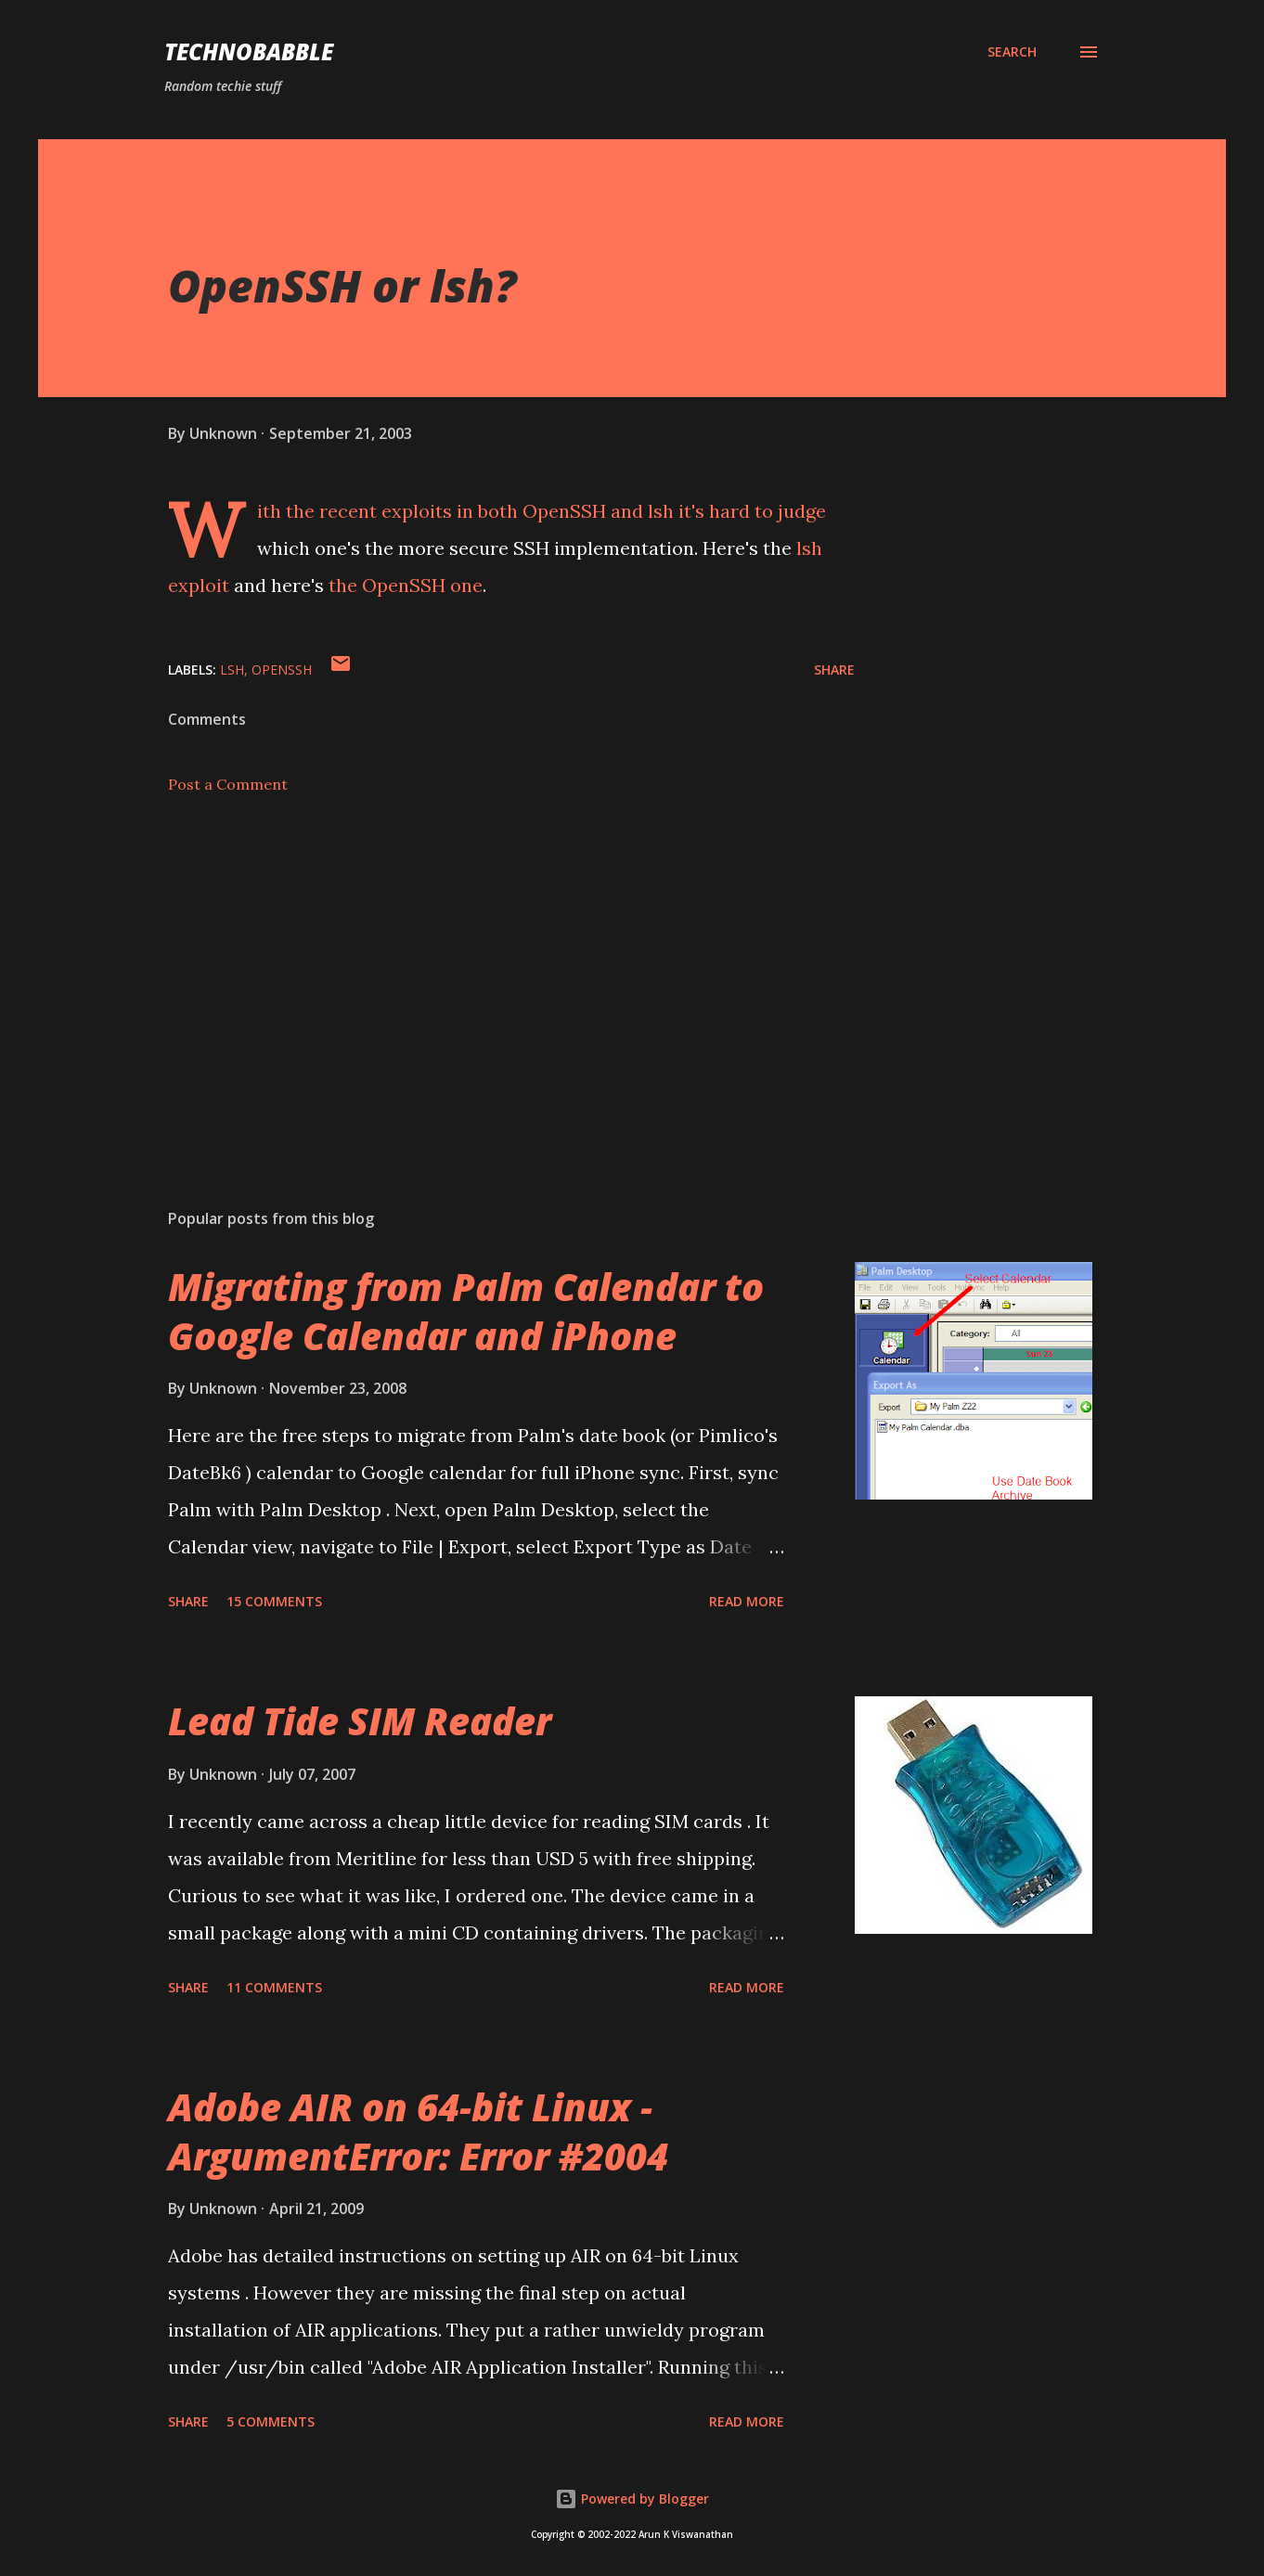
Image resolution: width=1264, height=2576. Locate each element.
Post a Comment (228, 784)
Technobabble (248, 51)
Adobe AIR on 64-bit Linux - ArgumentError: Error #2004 (418, 2131)
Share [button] (834, 669)
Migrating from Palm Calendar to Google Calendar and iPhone (466, 1311)
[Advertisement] (481, 977)
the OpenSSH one (406, 585)
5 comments (270, 2421)
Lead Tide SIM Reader (359, 1720)
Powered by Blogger (632, 2498)
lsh (661, 510)
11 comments (274, 1987)
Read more (746, 1601)
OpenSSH (564, 510)
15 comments (274, 1601)
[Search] (1012, 52)
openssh (282, 669)
